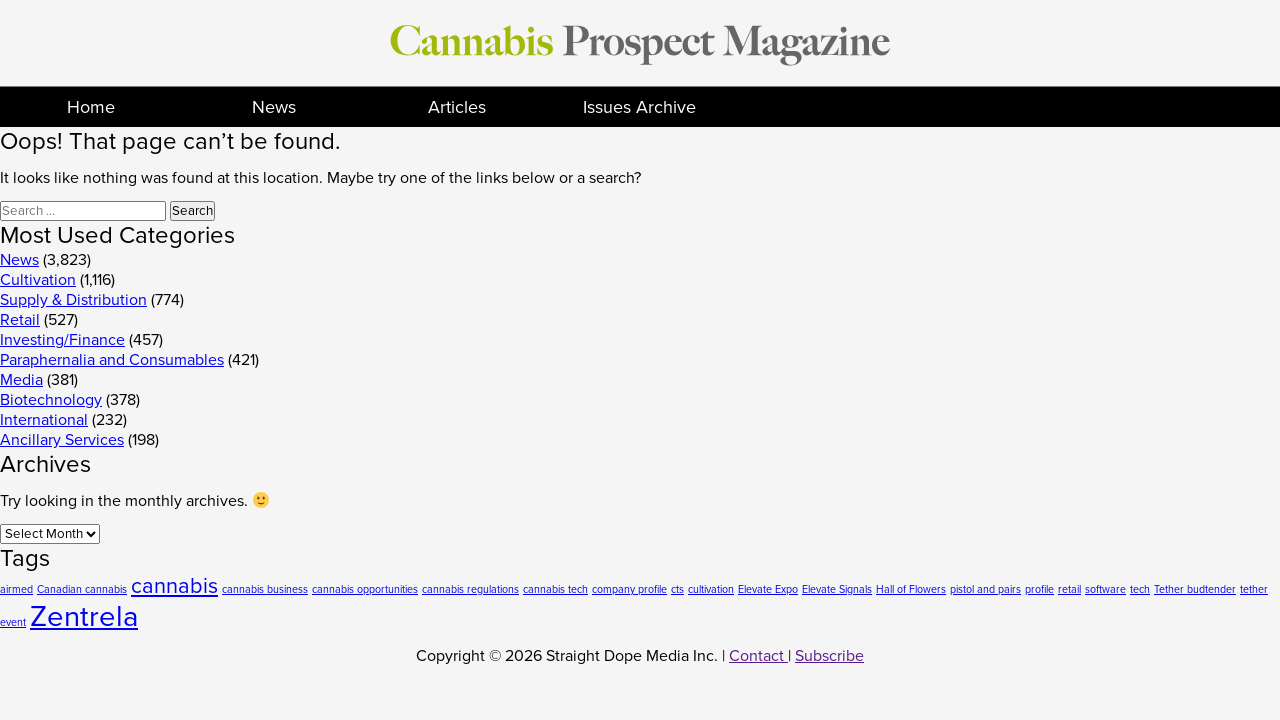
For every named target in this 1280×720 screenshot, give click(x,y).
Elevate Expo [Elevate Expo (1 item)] (768, 589)
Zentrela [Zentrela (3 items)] (84, 616)
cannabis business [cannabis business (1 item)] (265, 589)
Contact (758, 656)
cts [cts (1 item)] (677, 589)
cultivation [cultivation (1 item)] (711, 589)
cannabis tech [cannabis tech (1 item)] (555, 589)
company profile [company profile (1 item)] (629, 589)
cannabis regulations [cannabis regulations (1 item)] (470, 589)
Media (21, 380)
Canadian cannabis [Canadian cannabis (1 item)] (82, 589)
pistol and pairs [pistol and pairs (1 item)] (985, 589)
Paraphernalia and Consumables (112, 360)
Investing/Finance (62, 340)
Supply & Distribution (73, 300)
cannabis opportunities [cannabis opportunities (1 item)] (365, 589)
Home (91, 107)
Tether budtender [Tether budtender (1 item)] (1195, 589)
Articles (457, 107)
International (44, 420)
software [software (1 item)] (1105, 589)
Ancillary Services (62, 440)
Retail (20, 320)
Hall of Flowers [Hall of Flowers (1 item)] (911, 589)
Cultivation (38, 280)
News (274, 107)
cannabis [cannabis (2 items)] (174, 586)
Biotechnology (51, 400)
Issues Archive (639, 107)
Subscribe (829, 656)
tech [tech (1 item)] (1140, 589)
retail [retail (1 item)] (1069, 589)
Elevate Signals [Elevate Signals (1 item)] (837, 589)
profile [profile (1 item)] (1039, 589)
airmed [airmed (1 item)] (16, 589)
